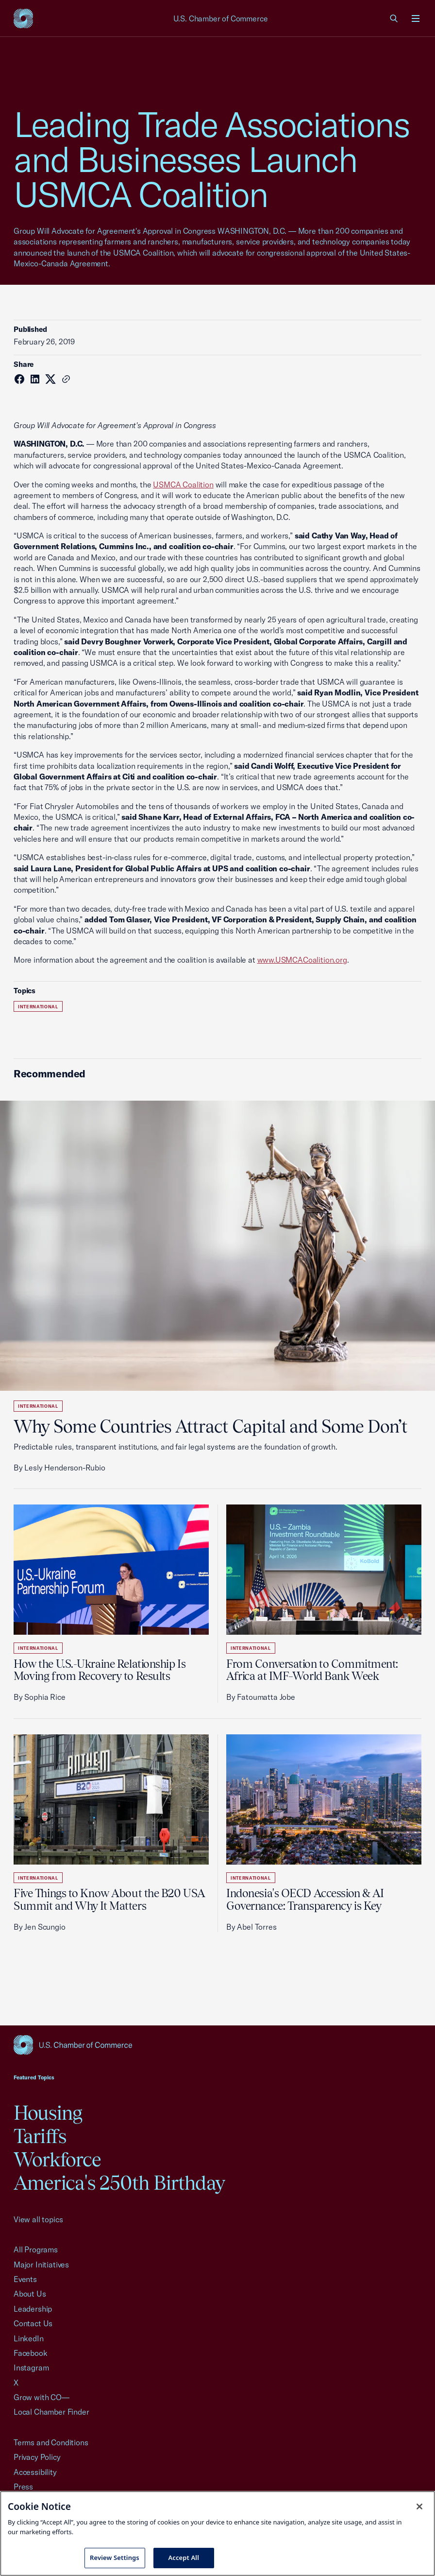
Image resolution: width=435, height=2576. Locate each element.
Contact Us (33, 2323)
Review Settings (114, 2557)
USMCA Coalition (183, 484)
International (38, 1006)
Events (25, 2279)
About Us (30, 2294)
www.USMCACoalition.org (302, 960)
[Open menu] (415, 18)
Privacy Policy (37, 2457)
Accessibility (35, 2472)
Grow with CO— (41, 2397)
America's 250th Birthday (119, 2182)
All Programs (36, 2249)
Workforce (57, 2159)
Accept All (183, 2557)
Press (23, 2486)
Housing (48, 2112)
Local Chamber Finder (51, 2412)
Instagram (31, 2367)
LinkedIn (29, 2338)
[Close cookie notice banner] (419, 2506)
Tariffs (40, 2136)
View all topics (38, 2219)
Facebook (31, 2353)
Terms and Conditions (51, 2442)
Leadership (33, 2309)
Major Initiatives (41, 2264)
